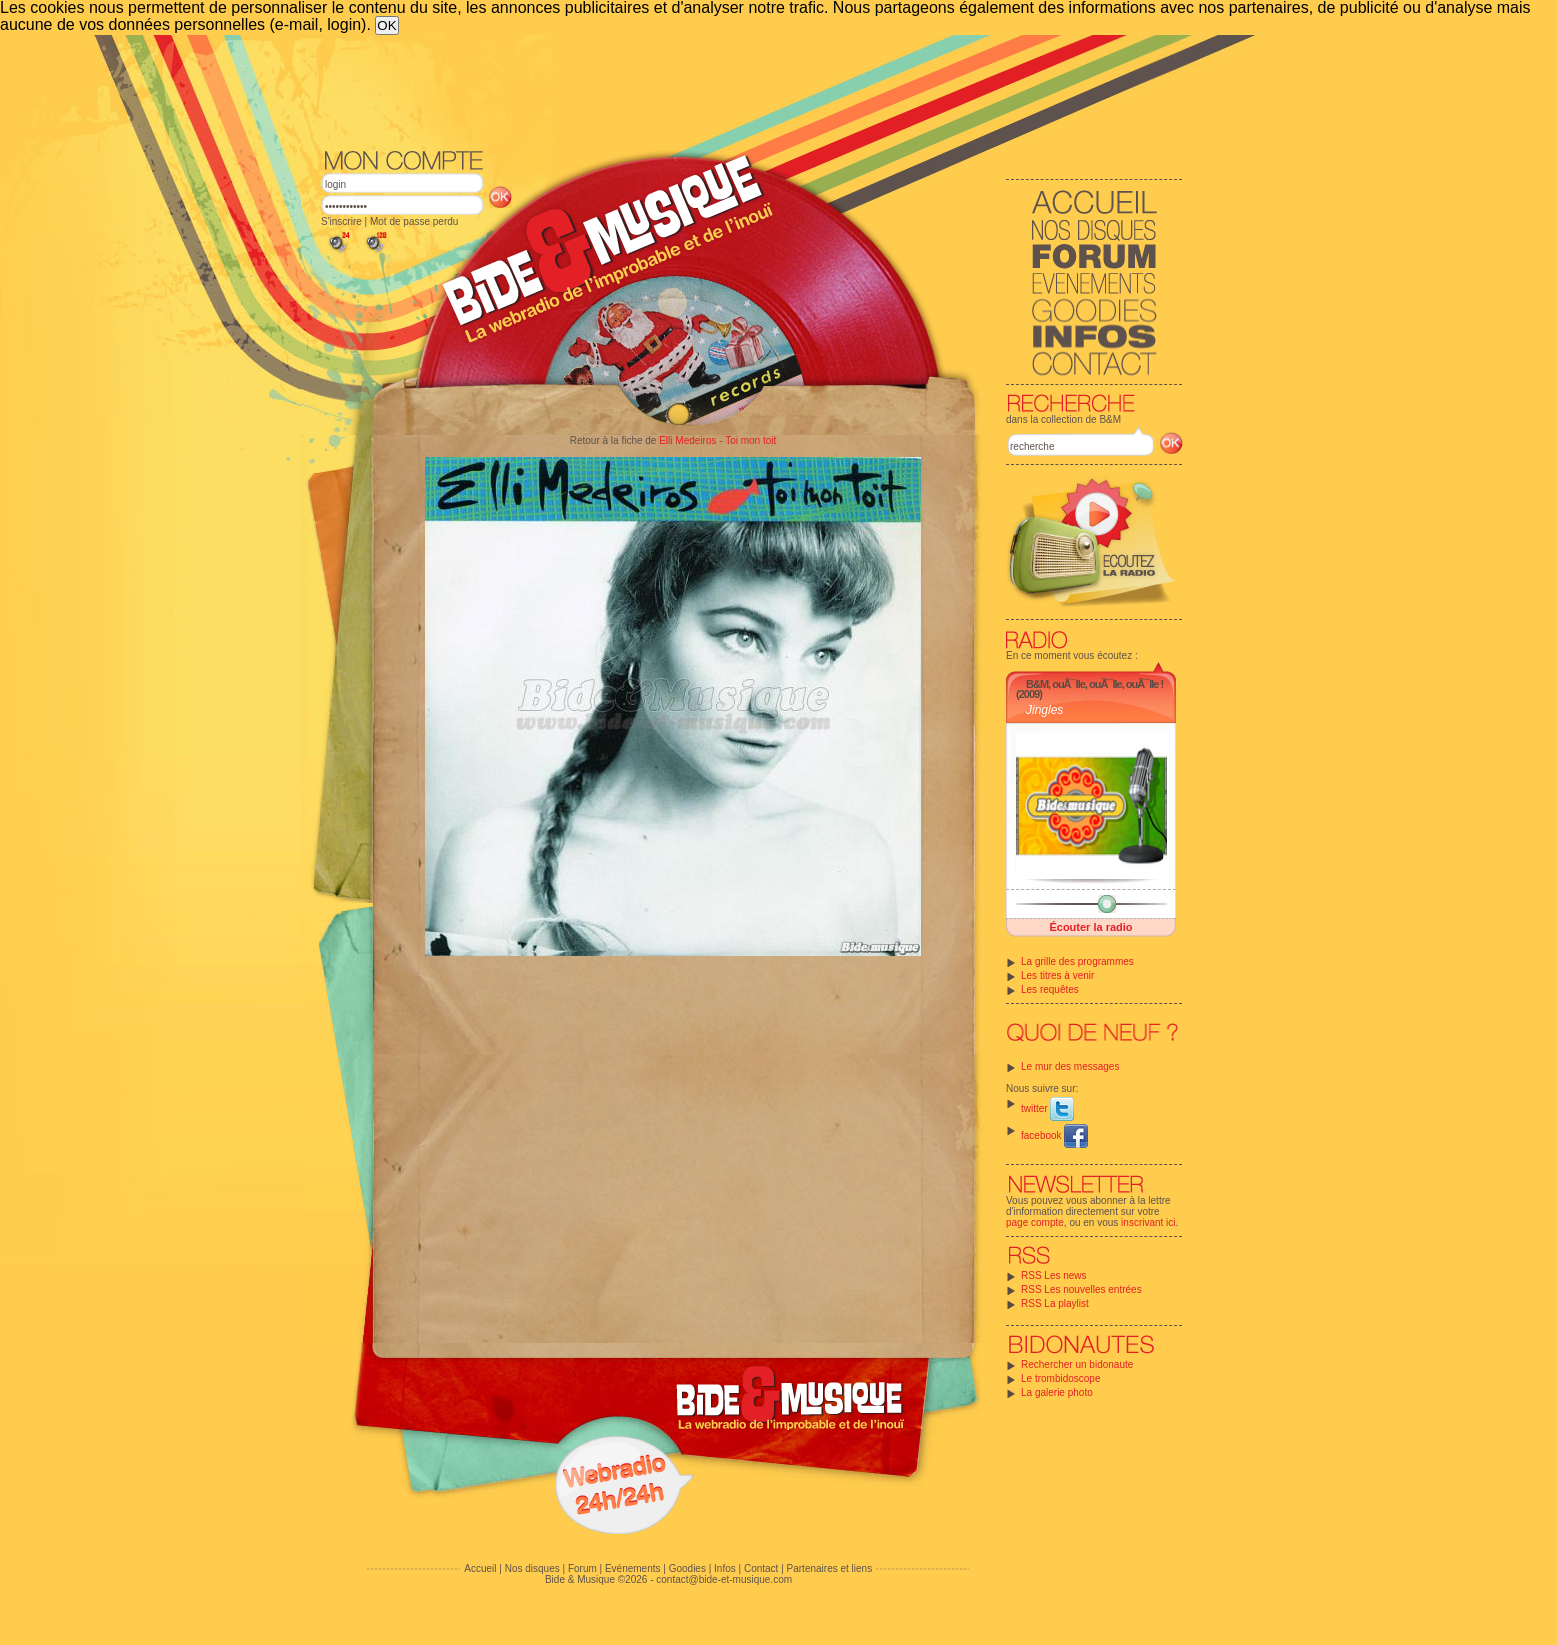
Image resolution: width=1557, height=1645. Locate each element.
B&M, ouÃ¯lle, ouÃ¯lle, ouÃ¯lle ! (1094, 684)
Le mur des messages (1070, 1066)
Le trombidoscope (1061, 1378)
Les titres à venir (1057, 975)
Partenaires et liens (830, 1568)
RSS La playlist (1055, 1303)
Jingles (1044, 710)
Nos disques (532, 1568)
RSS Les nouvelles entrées (1081, 1289)
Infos (725, 1568)
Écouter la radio (1090, 927)
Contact (761, 1568)
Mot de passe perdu (414, 221)
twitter (1047, 1108)
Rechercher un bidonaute (1077, 1364)
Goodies (687, 1568)
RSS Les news (1054, 1275)
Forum (582, 1568)
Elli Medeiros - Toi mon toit (717, 440)
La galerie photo (1057, 1392)
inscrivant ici (1148, 1222)
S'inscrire (341, 221)
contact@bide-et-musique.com (724, 1579)
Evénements (633, 1568)
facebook (1054, 1135)
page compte (1035, 1222)
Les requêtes (1050, 989)
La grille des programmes (1077, 961)
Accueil (480, 1568)
